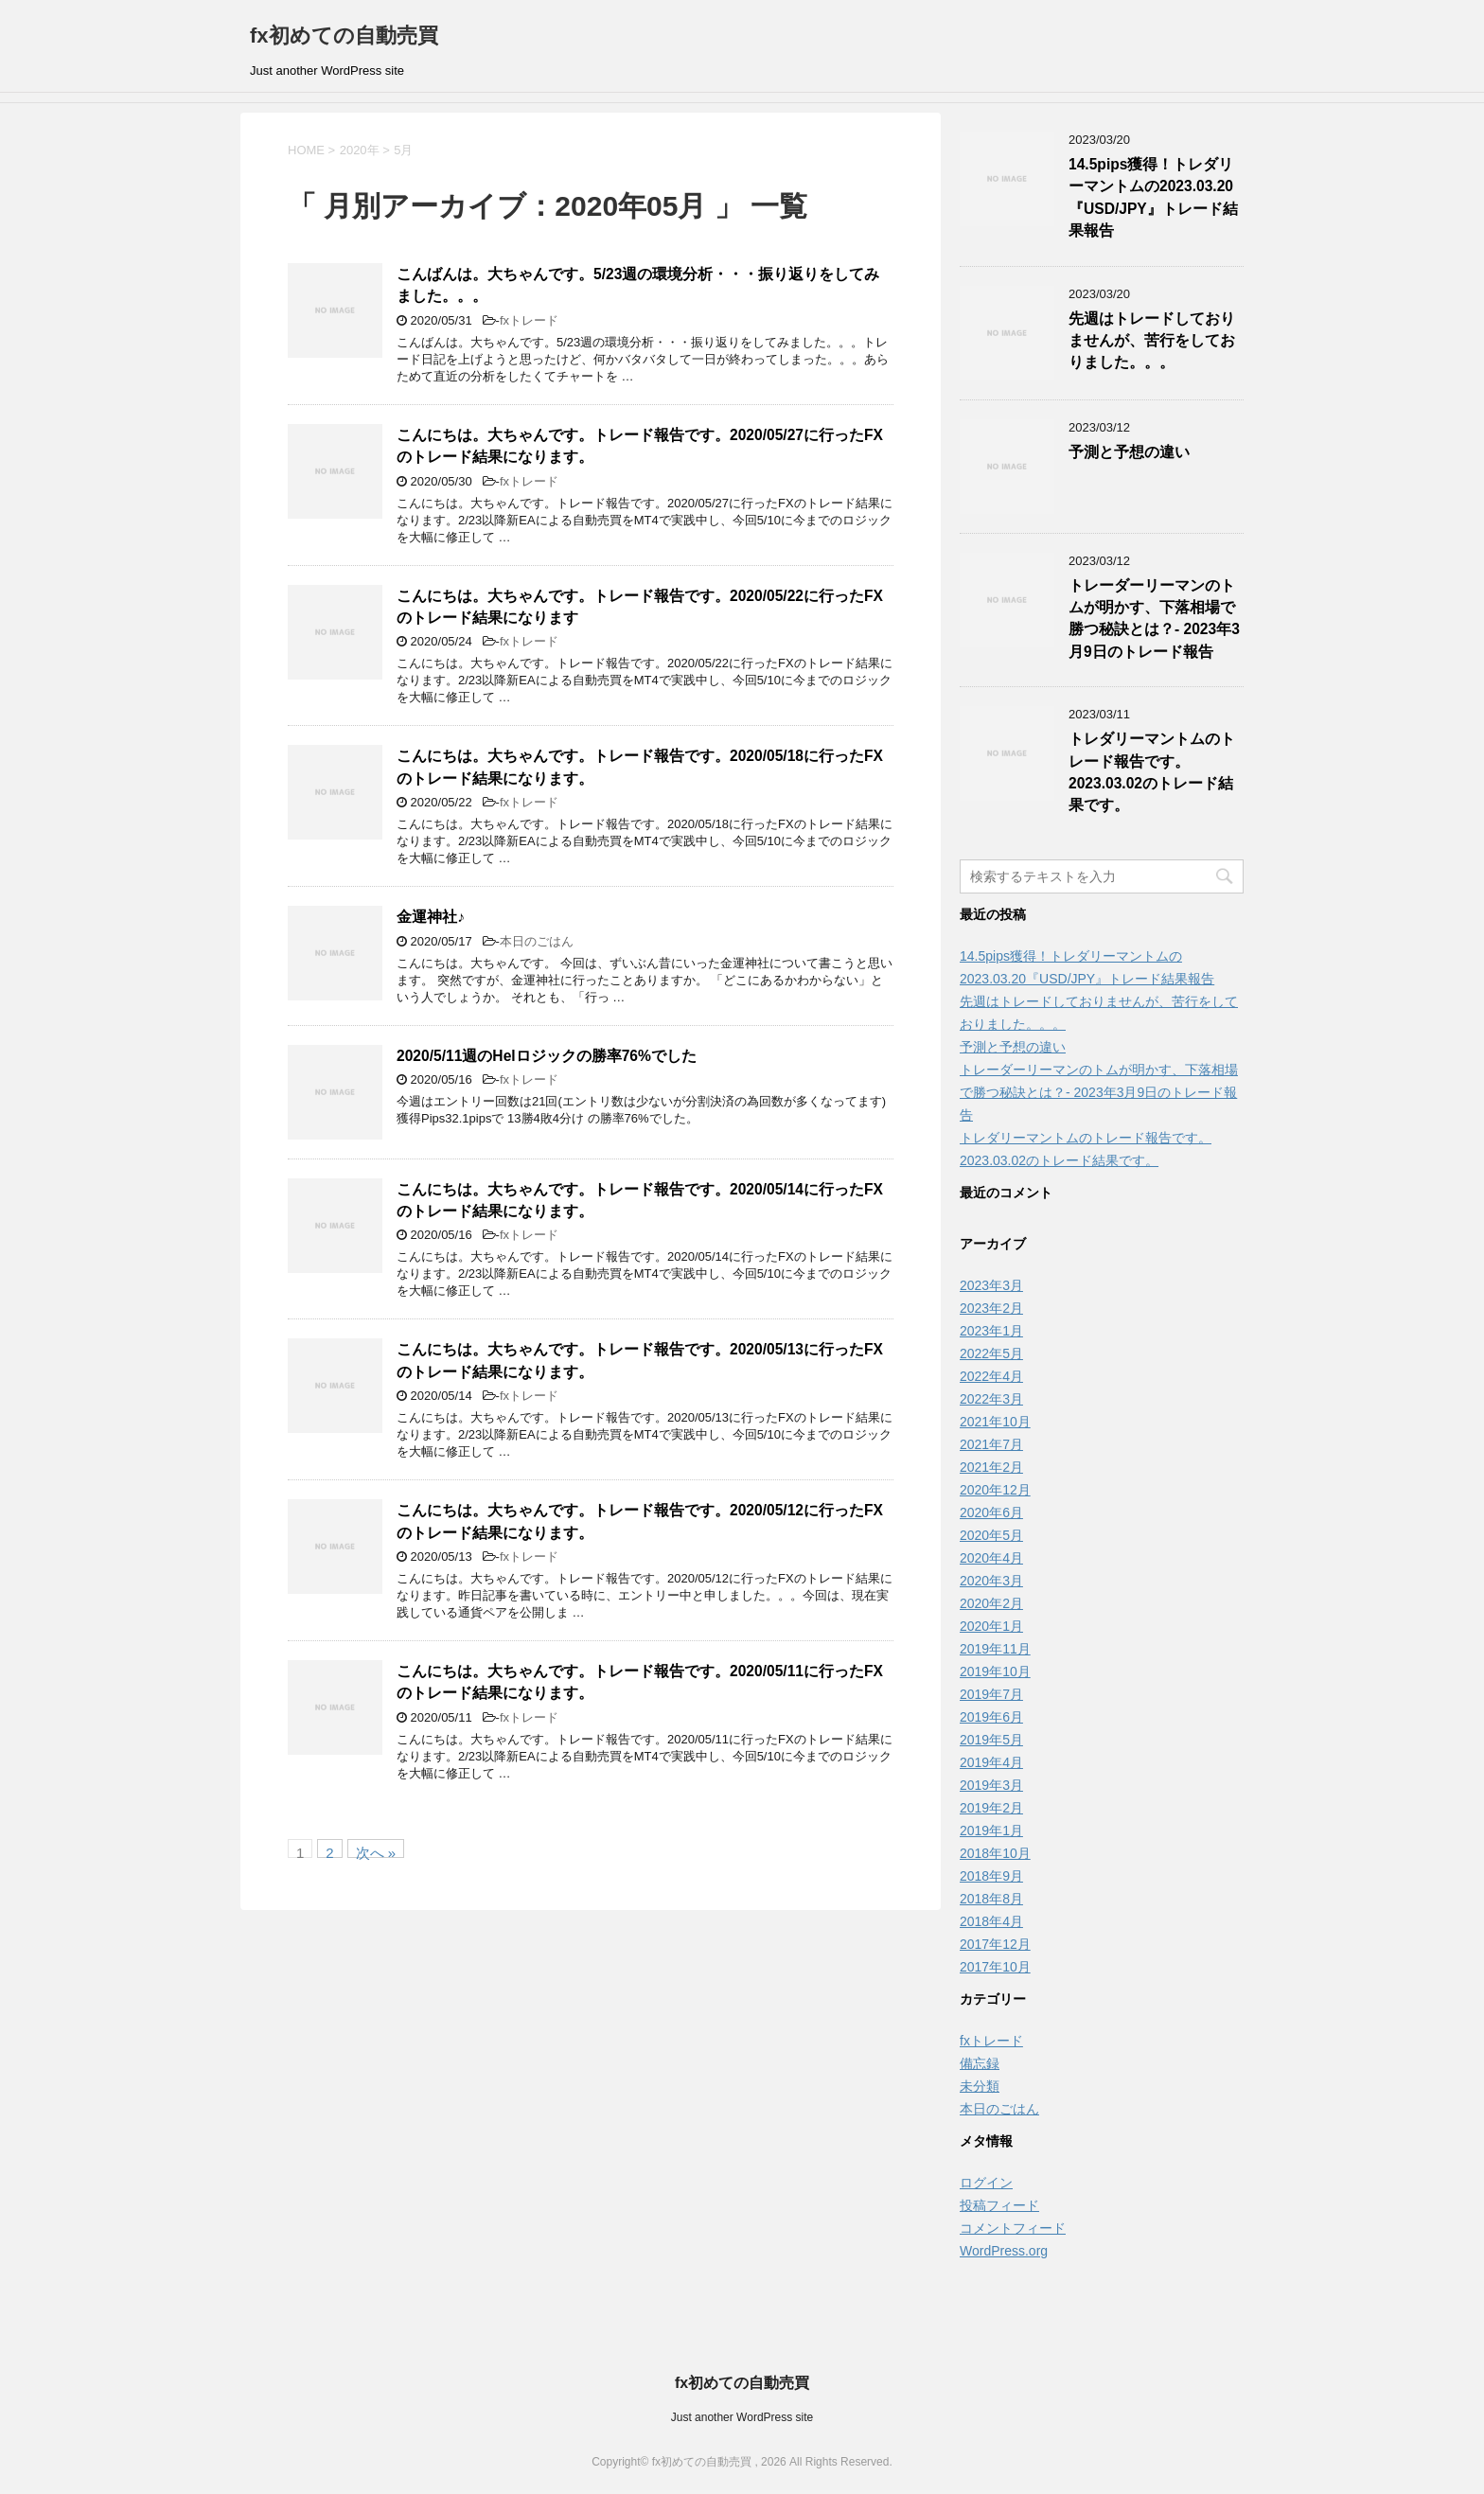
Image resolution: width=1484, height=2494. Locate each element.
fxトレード (529, 320)
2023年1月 (991, 1330)
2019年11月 (995, 1648)
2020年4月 (991, 1557)
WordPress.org (1004, 2250)
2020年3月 (991, 1580)
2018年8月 (991, 1898)
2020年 (360, 150)
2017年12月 (995, 1944)
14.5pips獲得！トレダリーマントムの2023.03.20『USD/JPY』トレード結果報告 (1153, 197)
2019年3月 (991, 1785)
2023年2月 (991, 1308)
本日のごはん (537, 941)
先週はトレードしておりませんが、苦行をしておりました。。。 (1152, 340)
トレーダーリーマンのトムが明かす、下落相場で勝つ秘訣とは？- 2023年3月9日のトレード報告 (1154, 618)
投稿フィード (999, 2205)
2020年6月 (991, 1512)
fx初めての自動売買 (344, 35)
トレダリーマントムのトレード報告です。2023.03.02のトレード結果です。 (1152, 772)
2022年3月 (991, 1398)
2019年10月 (995, 1671)
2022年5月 (991, 1353)
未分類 (979, 2086)
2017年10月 (995, 1966)
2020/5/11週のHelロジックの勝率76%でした (547, 1056)
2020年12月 (995, 1489)
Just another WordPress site (742, 2417)
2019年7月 (991, 1694)
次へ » (376, 1851)
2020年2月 (991, 1603)
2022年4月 (991, 1376)
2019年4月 (991, 1762)
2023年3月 (991, 1285)
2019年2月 (991, 1807)
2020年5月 (991, 1535)
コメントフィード (1013, 2228)
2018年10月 (995, 1853)
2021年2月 (991, 1467)
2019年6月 (991, 1717)
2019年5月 (991, 1739)
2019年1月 (991, 1830)
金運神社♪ (431, 917)
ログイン (986, 2182)
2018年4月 (991, 1921)
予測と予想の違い (1129, 452)
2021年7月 (991, 1444)
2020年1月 (991, 1626)
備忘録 (979, 2063)
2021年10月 (995, 1421)
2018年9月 (991, 1876)
